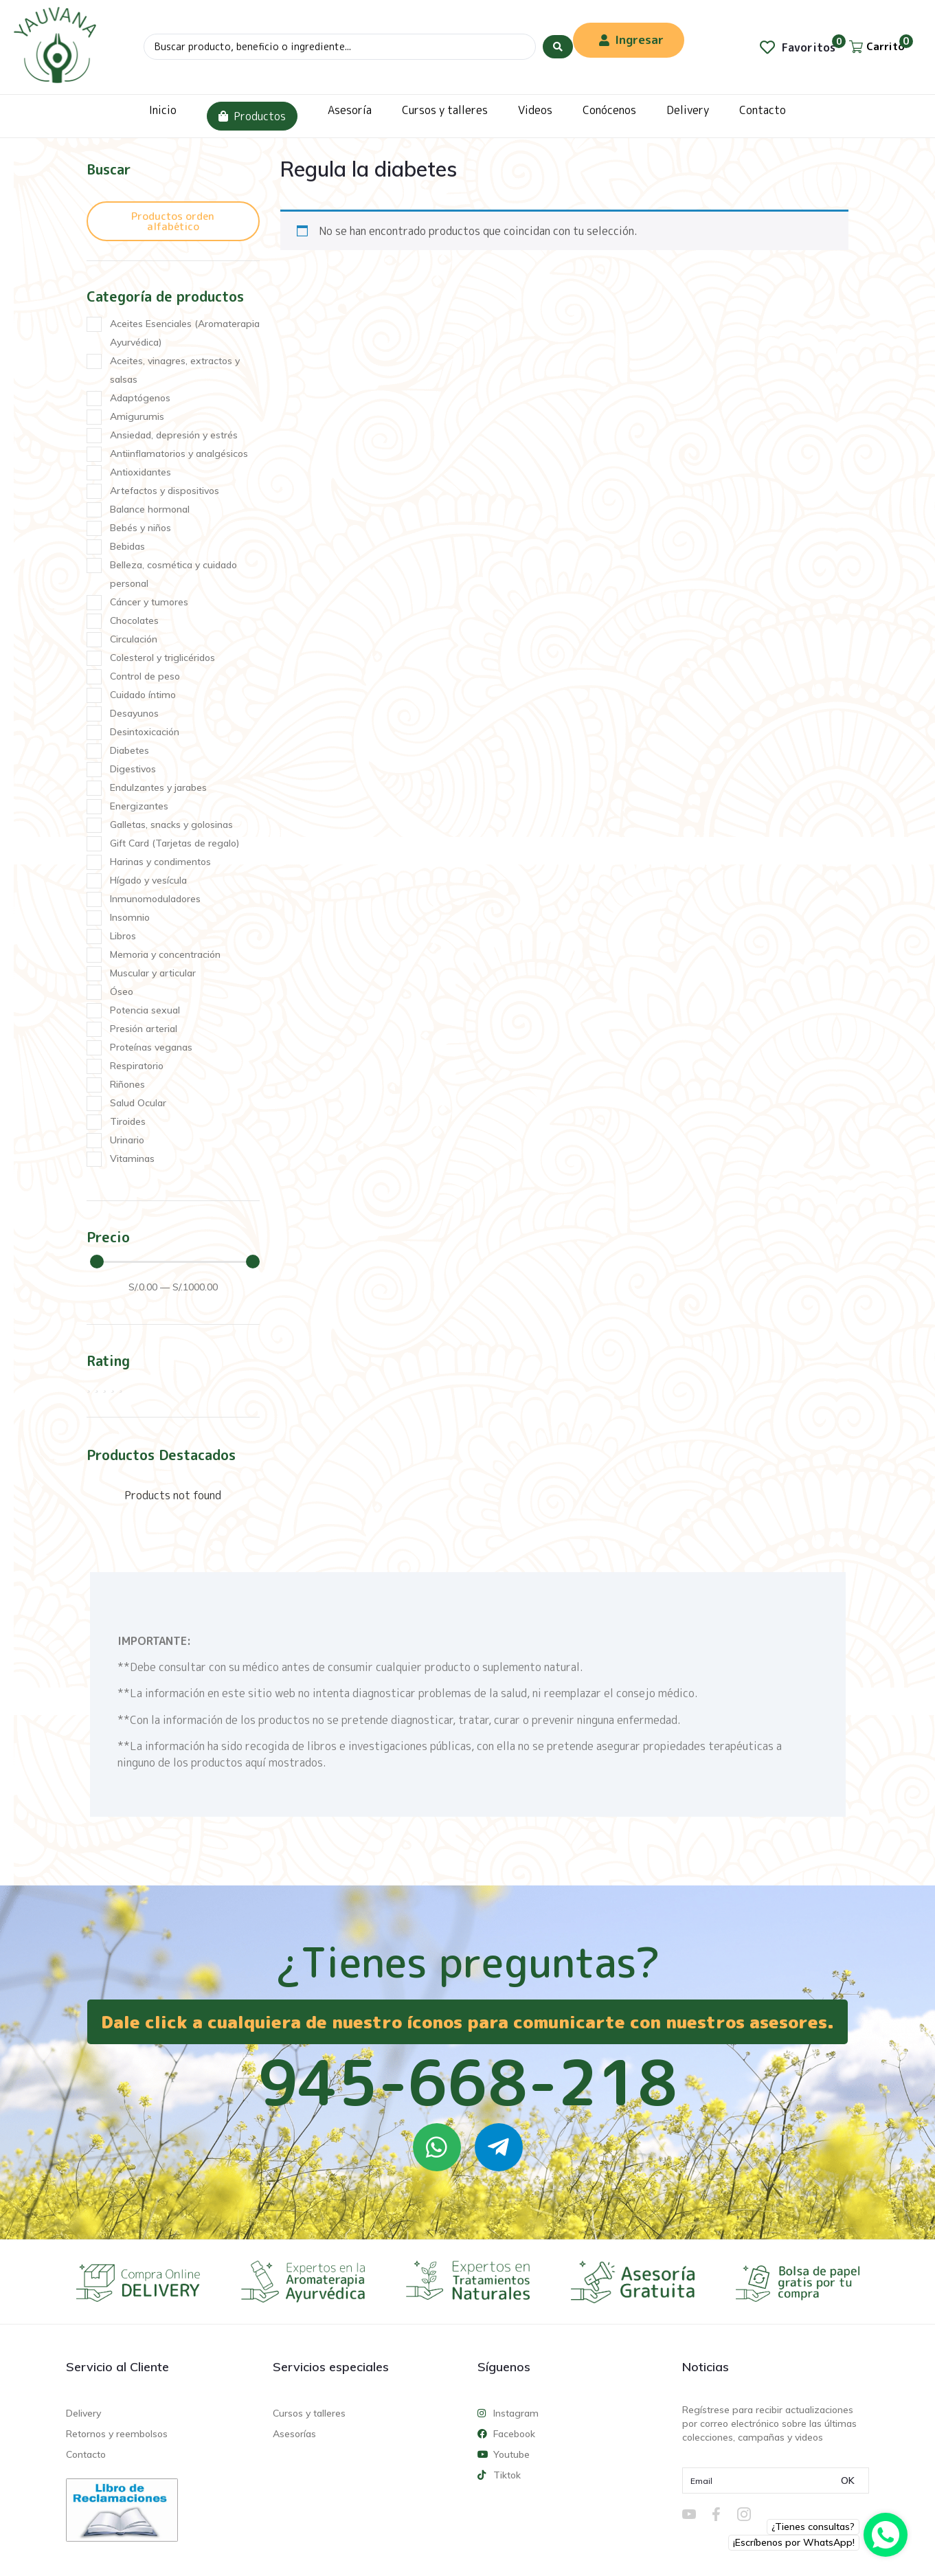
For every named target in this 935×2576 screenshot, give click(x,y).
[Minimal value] (175, 1261)
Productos (252, 116)
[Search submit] (558, 46)
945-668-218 (467, 2082)
